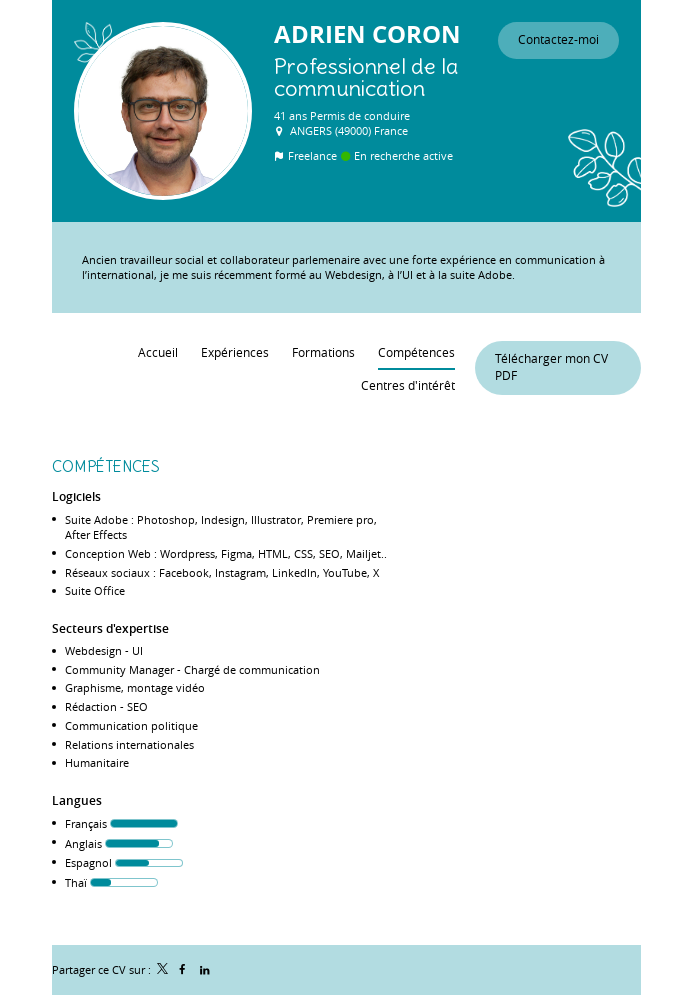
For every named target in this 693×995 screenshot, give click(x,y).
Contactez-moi (558, 39)
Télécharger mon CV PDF (551, 367)
